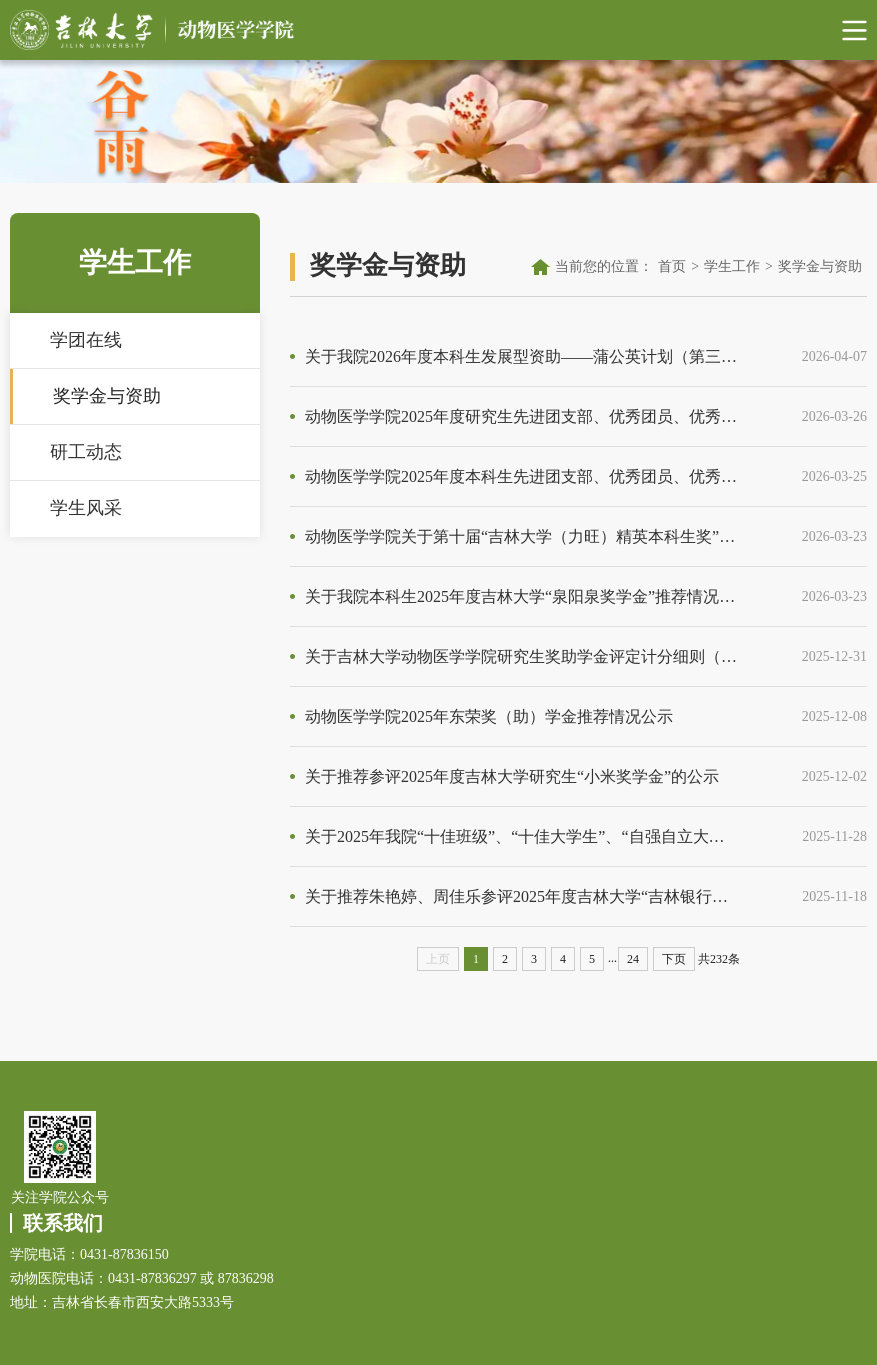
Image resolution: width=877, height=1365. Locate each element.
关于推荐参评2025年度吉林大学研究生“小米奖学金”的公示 (512, 776)
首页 (672, 266)
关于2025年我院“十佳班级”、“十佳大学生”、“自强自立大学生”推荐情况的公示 (521, 836)
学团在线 (86, 340)
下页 (674, 959)
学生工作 (732, 266)
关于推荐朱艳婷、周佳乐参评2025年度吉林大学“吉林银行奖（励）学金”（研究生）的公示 (521, 896)
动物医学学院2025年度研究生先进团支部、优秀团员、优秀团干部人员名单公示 (521, 416)
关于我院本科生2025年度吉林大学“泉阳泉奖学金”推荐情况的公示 (521, 596)
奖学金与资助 (107, 396)
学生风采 (86, 508)
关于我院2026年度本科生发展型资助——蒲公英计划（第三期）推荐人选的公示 (521, 356)
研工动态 (86, 452)
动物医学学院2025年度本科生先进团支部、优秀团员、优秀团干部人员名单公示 (521, 476)
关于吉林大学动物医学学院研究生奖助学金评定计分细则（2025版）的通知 (521, 656)
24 (633, 959)
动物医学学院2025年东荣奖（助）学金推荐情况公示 (489, 716)
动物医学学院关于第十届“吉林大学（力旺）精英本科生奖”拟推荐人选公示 (521, 536)
